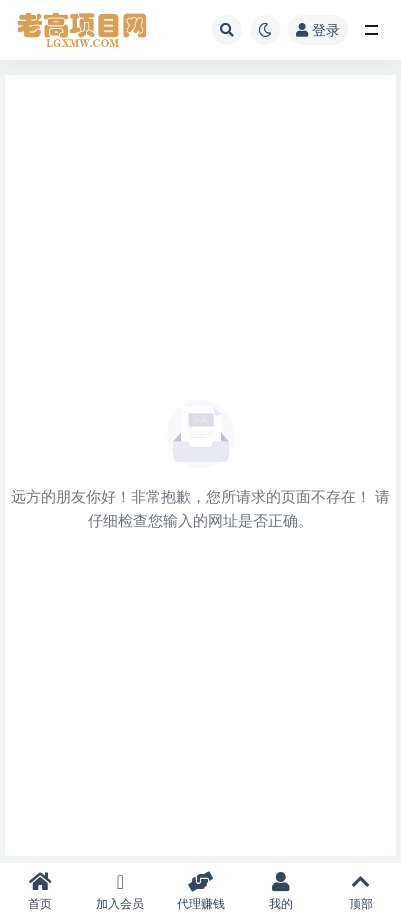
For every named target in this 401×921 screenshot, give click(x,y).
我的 (281, 891)
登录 (318, 29)
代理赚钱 (200, 891)
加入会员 (120, 891)
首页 (40, 891)
